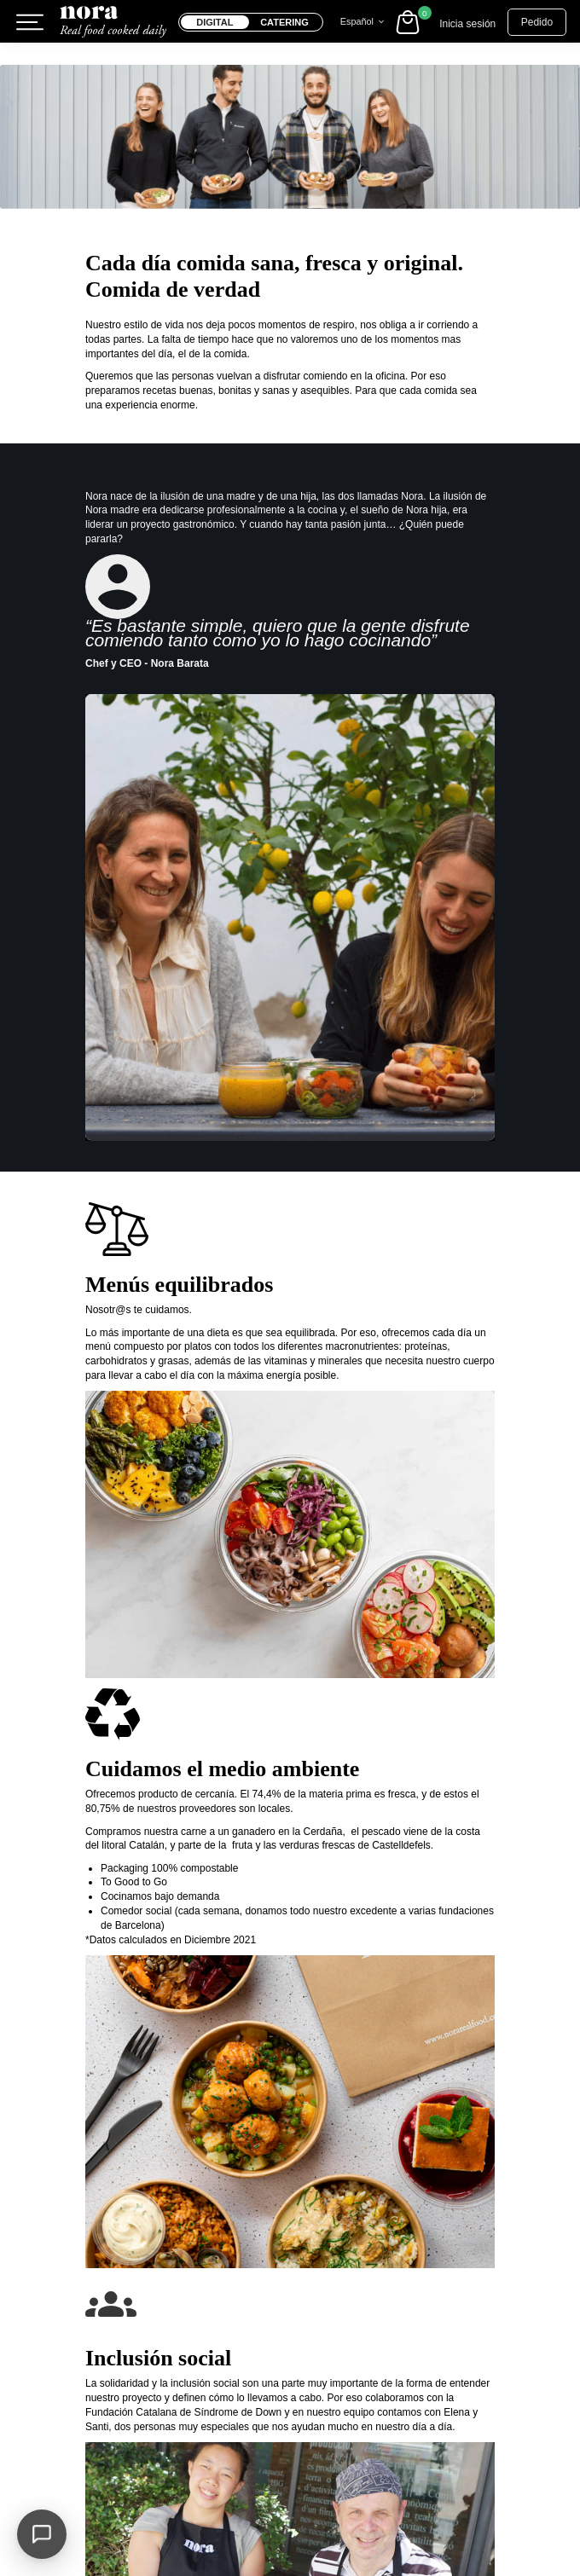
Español (364, 21)
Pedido (537, 22)
